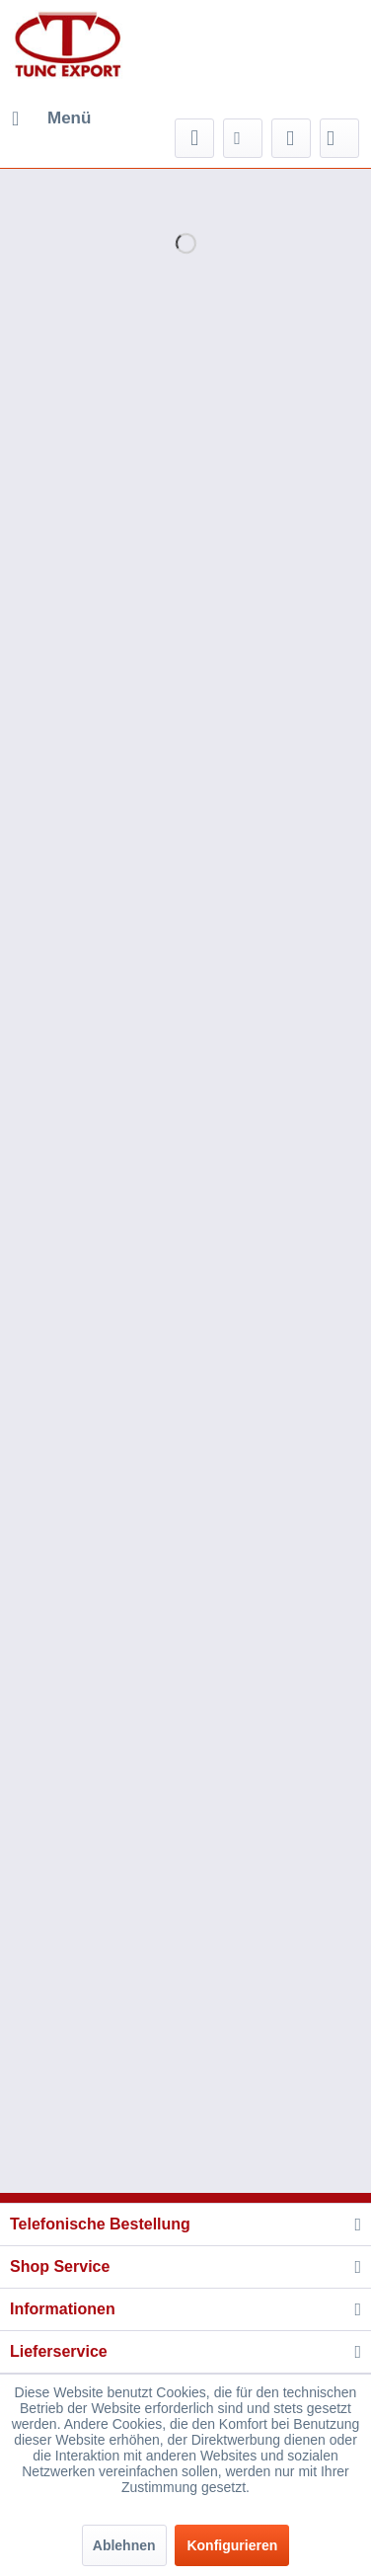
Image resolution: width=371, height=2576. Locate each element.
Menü (51, 115)
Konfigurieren (231, 2545)
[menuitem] (50, 118)
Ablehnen (124, 2545)
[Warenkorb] (339, 138)
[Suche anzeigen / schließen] (194, 138)
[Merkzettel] (242, 138)
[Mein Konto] (291, 138)
